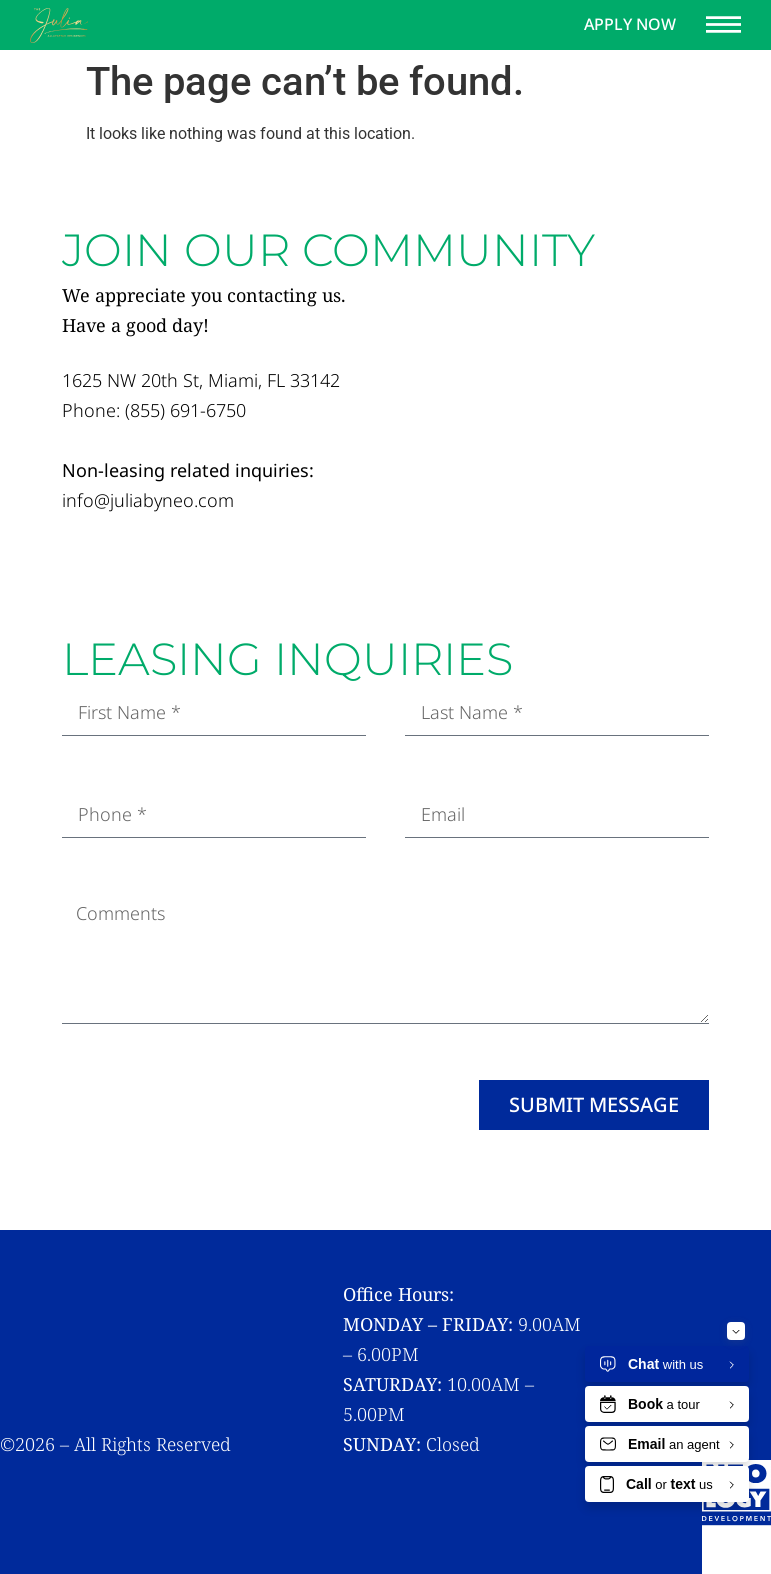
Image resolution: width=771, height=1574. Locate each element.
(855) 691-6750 (185, 410)
